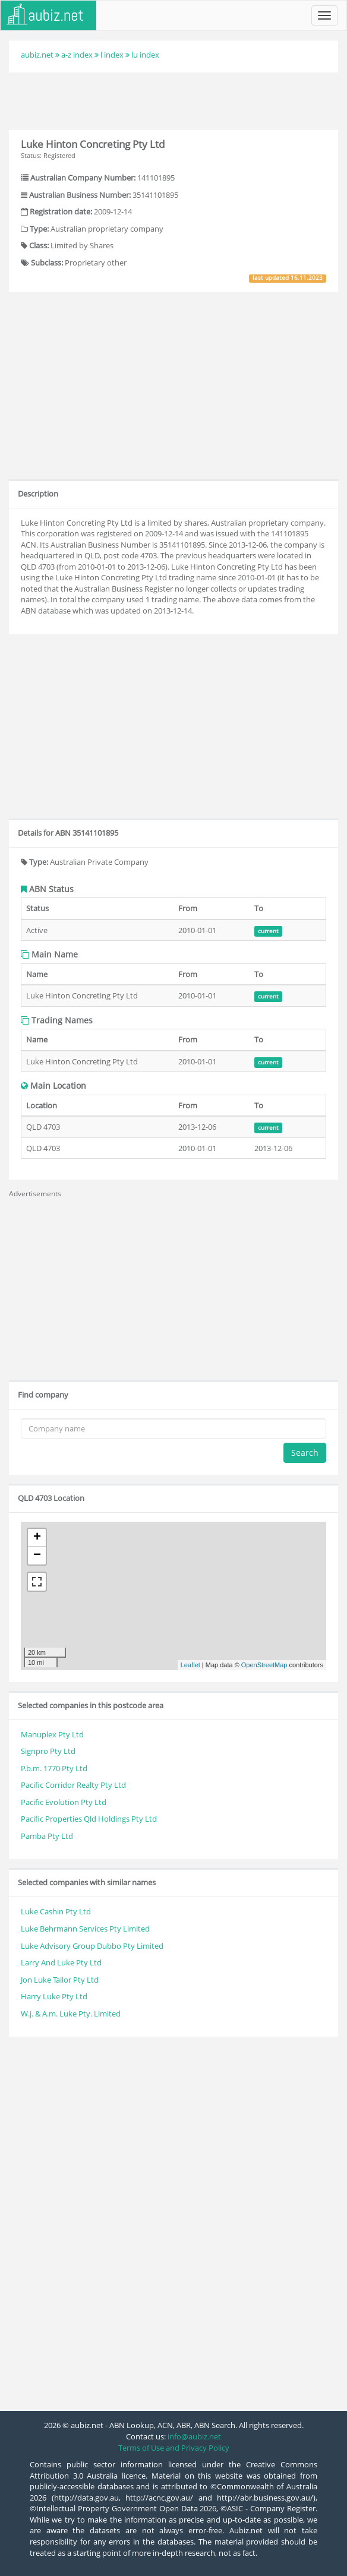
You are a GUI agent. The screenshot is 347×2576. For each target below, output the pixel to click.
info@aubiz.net (194, 2436)
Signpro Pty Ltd (48, 1751)
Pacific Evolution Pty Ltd (63, 1802)
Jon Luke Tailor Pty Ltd (60, 1979)
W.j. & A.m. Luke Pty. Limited (71, 2013)
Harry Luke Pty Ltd (54, 1996)
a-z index (77, 54)
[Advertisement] (173, 99)
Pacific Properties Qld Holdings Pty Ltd (89, 1818)
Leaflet (190, 1664)
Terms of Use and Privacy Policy (173, 2447)
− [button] (37, 1555)
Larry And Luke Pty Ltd (61, 1962)
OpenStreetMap (264, 1664)
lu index (145, 54)
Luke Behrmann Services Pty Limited (85, 1928)
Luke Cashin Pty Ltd (56, 1911)
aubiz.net (37, 54)
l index (112, 54)
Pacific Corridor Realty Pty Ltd (73, 1785)
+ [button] (37, 1538)
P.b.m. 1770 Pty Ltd (54, 1768)
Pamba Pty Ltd (47, 1836)
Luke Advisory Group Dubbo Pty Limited (92, 1945)
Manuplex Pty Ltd (52, 1734)
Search (304, 1452)
